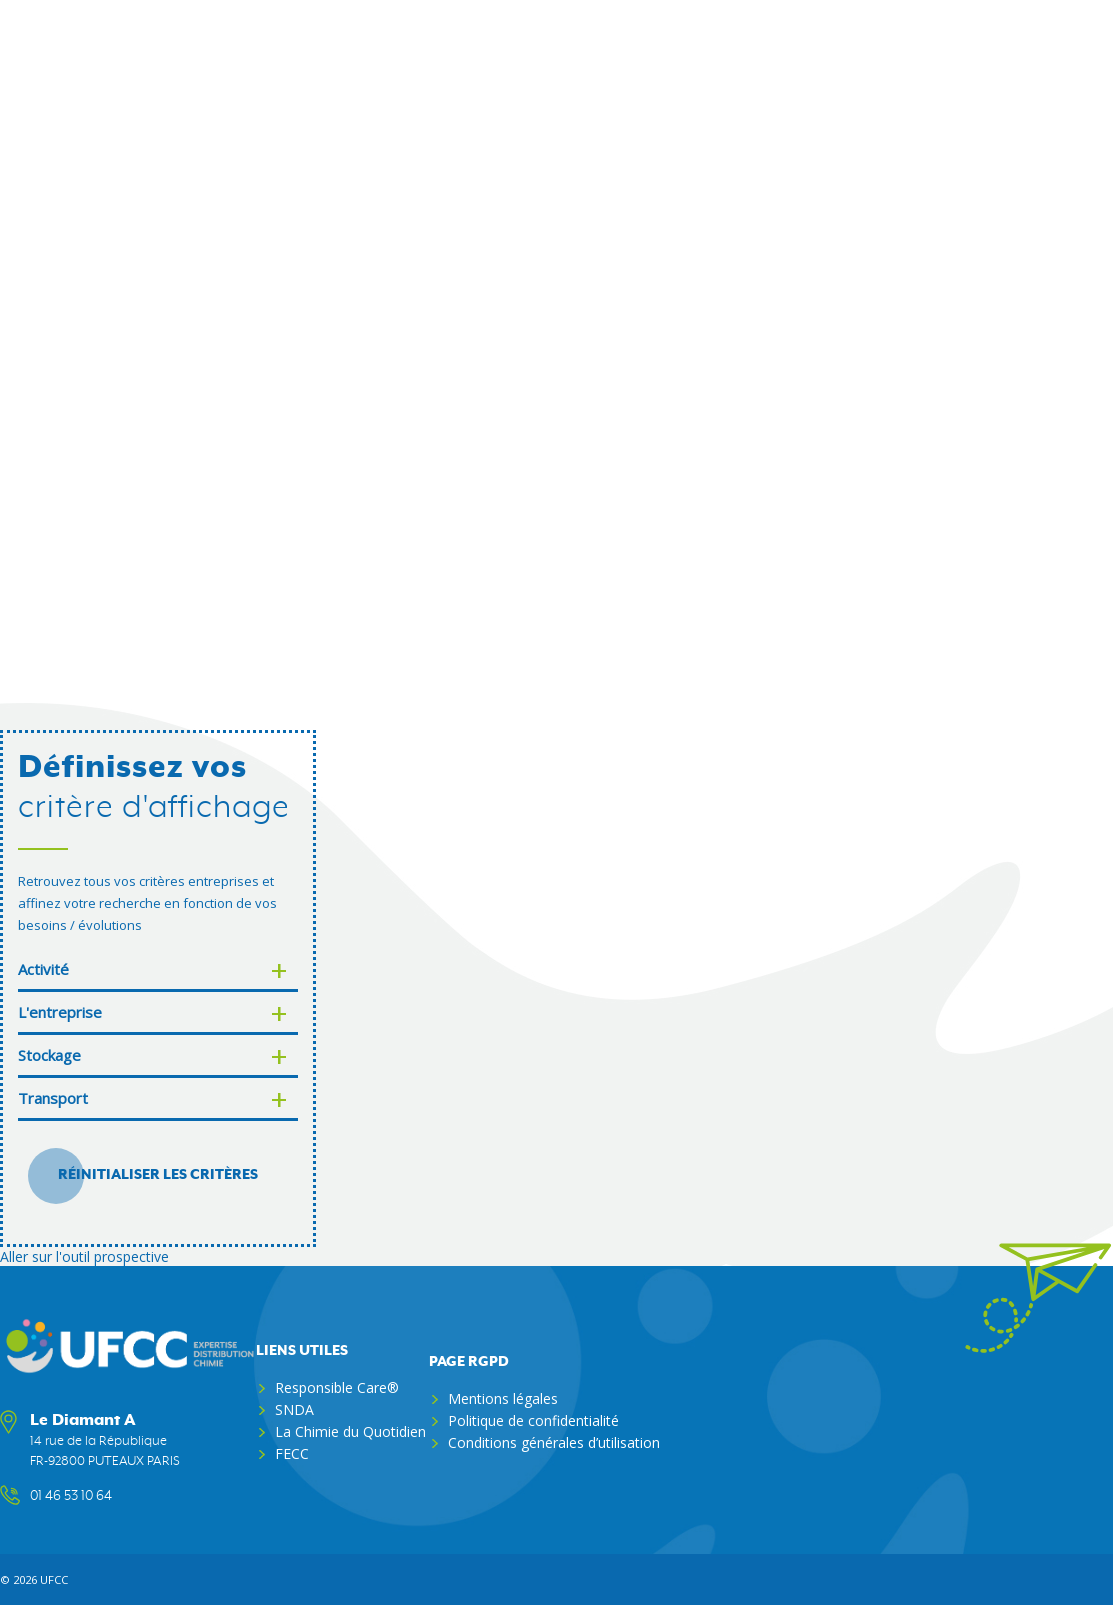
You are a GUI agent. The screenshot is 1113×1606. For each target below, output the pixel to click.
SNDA (294, 1409)
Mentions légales (503, 1398)
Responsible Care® (337, 1387)
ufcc (54, 1579)
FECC (292, 1453)
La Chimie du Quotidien (350, 1431)
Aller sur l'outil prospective (84, 1256)
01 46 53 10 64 (71, 1496)
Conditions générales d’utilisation (554, 1442)
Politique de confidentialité (533, 1420)
